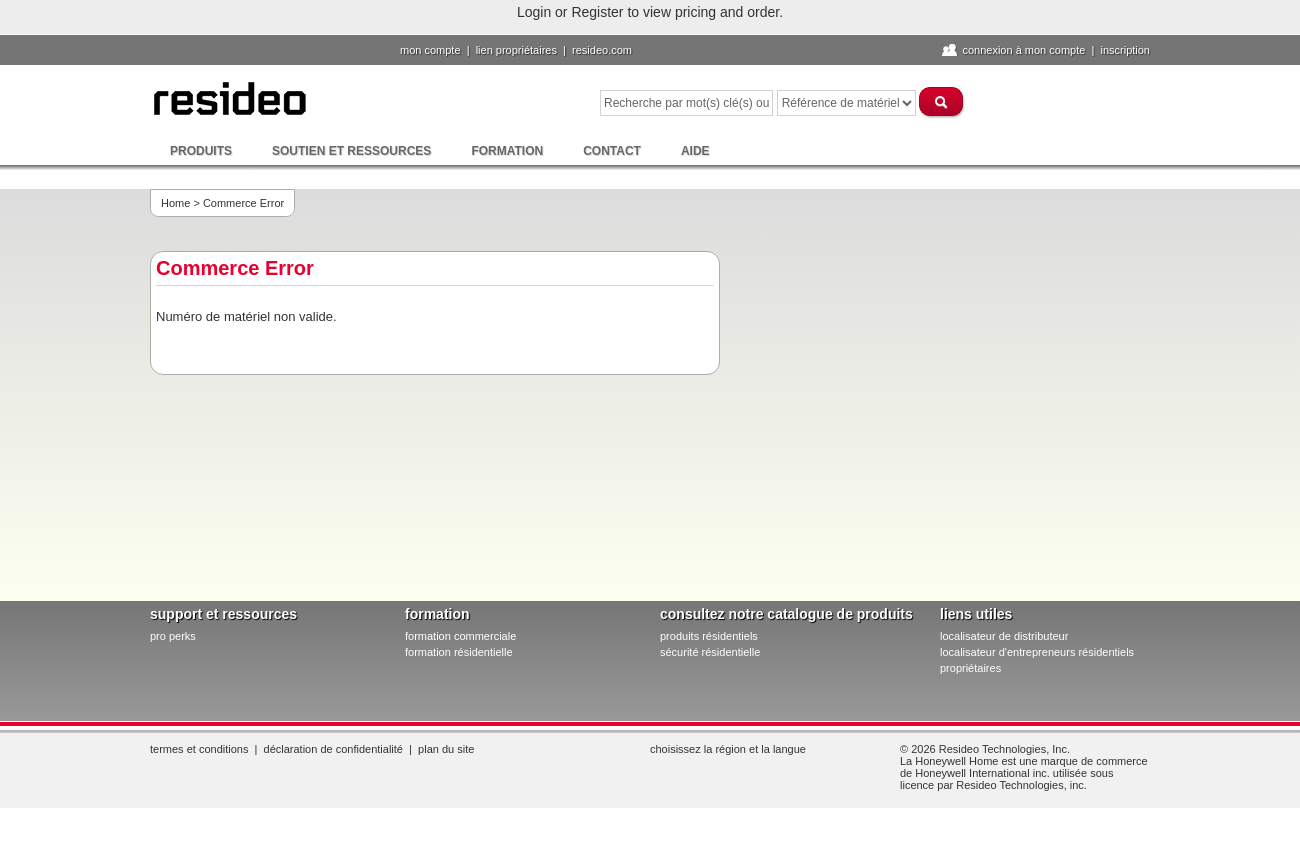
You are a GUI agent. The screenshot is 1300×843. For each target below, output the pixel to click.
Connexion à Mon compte (1023, 50)
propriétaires (970, 668)
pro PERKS (173, 636)
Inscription (1125, 50)
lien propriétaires (516, 50)
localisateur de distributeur (1004, 636)
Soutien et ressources (351, 151)
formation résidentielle (459, 652)
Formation (507, 151)
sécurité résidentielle (710, 652)
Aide (695, 151)
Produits (201, 151)
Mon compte (430, 50)
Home (175, 203)
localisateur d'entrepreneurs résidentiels (1037, 652)
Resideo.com (602, 50)
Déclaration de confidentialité (333, 749)
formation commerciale (460, 636)
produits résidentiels (709, 636)
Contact (612, 151)
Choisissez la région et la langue (728, 749)
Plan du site (446, 749)
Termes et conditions (199, 749)
